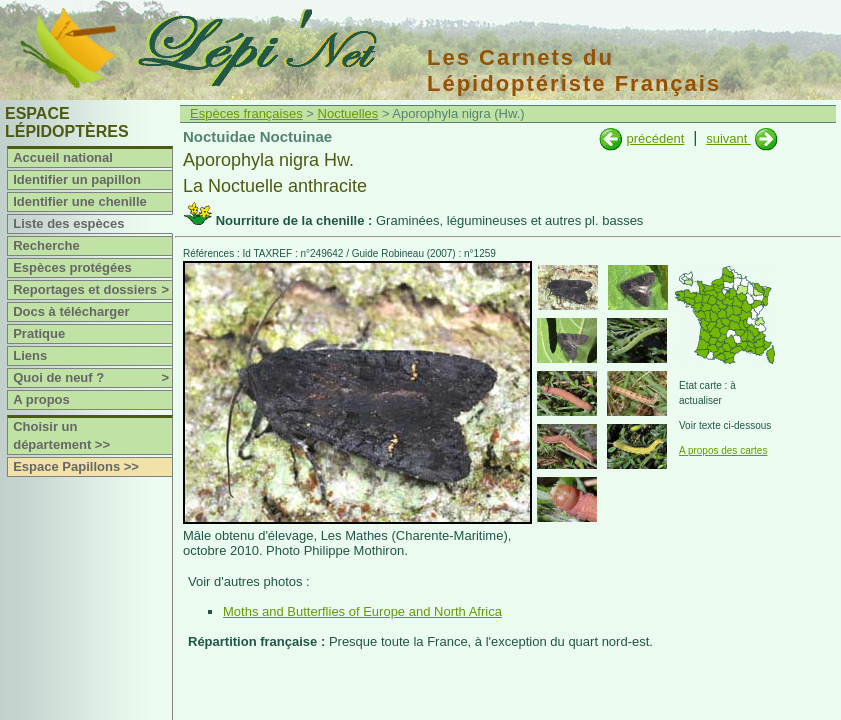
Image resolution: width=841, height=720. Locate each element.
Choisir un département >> (61, 435)
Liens (30, 355)
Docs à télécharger (71, 311)
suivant (728, 138)
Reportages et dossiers (92, 290)
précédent (655, 138)
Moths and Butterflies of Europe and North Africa (362, 611)
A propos (41, 399)
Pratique (39, 333)
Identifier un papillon (77, 179)
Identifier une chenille (80, 201)
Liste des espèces (68, 223)
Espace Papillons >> (76, 466)
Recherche (46, 245)
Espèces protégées (72, 267)
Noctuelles (348, 113)
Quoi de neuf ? (92, 378)
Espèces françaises (246, 113)
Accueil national (63, 157)
